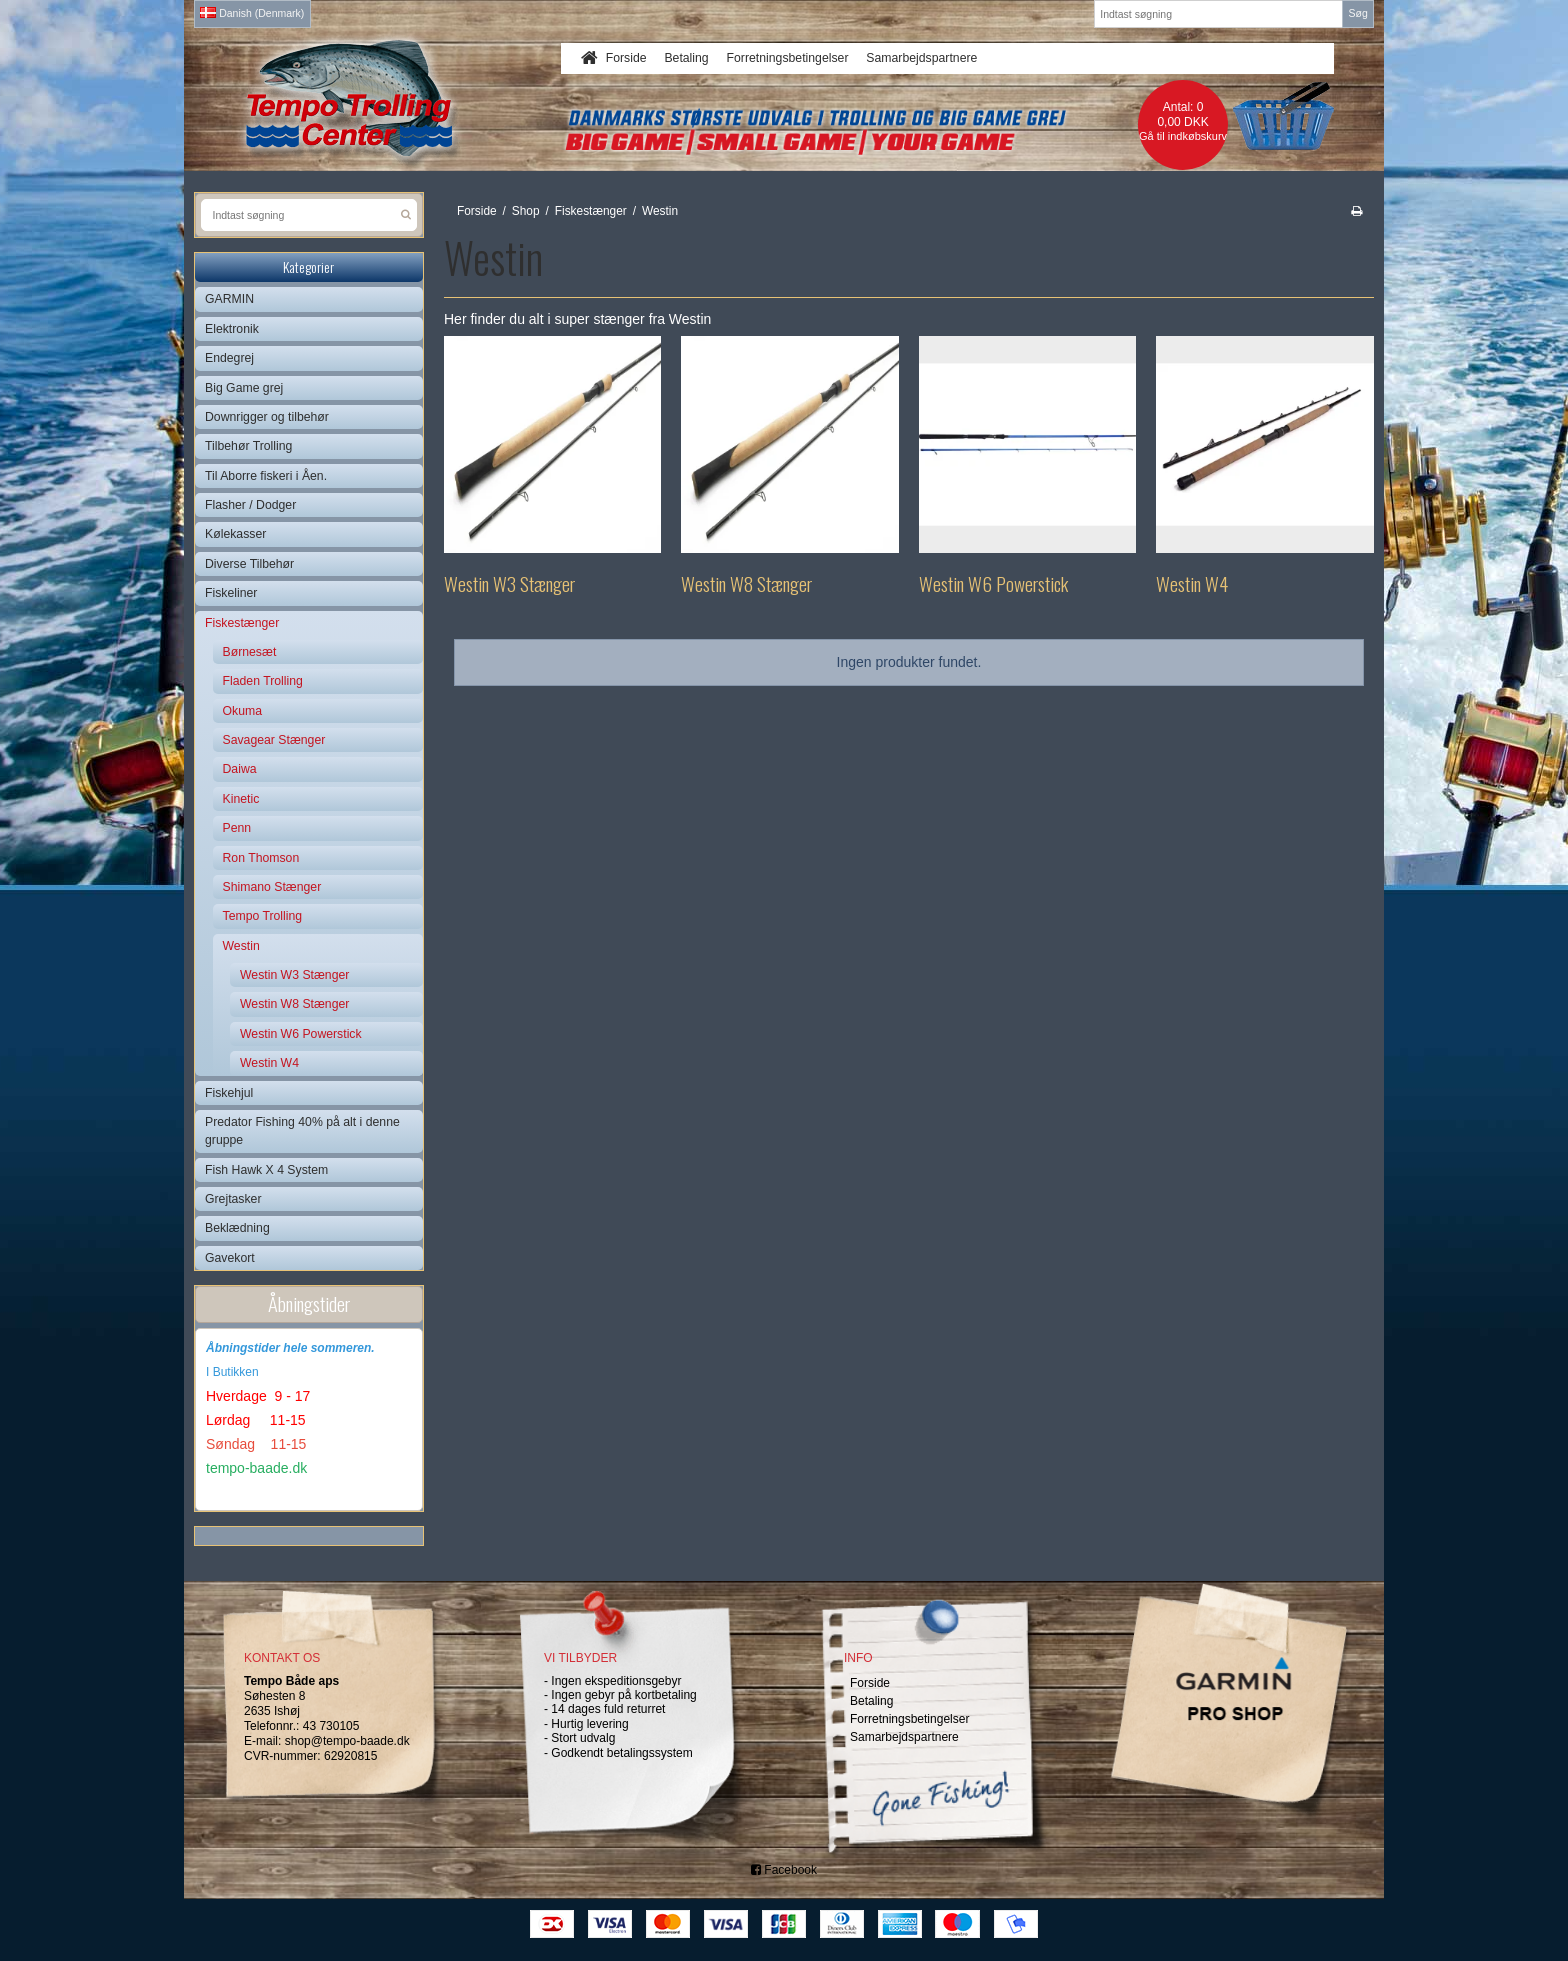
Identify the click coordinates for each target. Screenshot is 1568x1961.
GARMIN (229, 299)
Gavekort (230, 1258)
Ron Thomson (261, 858)
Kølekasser (235, 534)
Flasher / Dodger (250, 505)
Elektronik (232, 329)
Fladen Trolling (263, 681)
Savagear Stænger (274, 740)
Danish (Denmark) (252, 13)
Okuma (242, 711)
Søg (1357, 13)
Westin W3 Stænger (294, 975)
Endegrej (229, 358)
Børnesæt (250, 652)
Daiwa (240, 769)
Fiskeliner (231, 593)
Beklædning (237, 1228)
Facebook (784, 1870)
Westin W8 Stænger (294, 1004)
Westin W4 (269, 1063)
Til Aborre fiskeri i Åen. (266, 476)
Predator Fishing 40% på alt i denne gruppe (302, 1131)
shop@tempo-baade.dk (347, 1741)
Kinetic (241, 799)
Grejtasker (233, 1199)
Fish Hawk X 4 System (266, 1170)
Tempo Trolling (263, 916)
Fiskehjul (229, 1093)
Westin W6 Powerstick (301, 1034)
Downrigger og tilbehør (267, 417)
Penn (237, 828)
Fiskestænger (242, 623)
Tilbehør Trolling (248, 446)
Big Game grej (244, 388)
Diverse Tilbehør (249, 564)
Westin (241, 946)
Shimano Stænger (272, 887)
